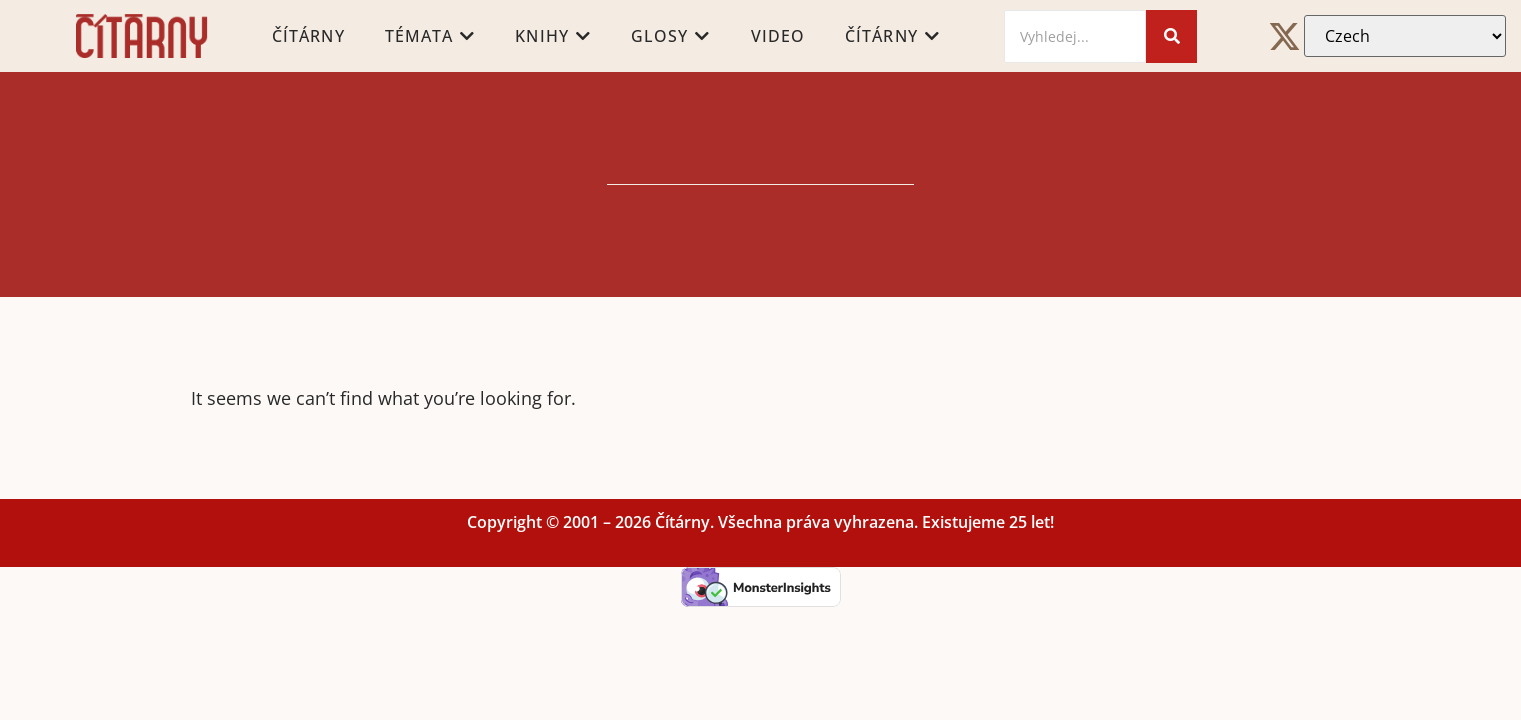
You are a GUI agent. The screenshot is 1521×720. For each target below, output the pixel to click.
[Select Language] (1405, 36)
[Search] (1075, 36)
